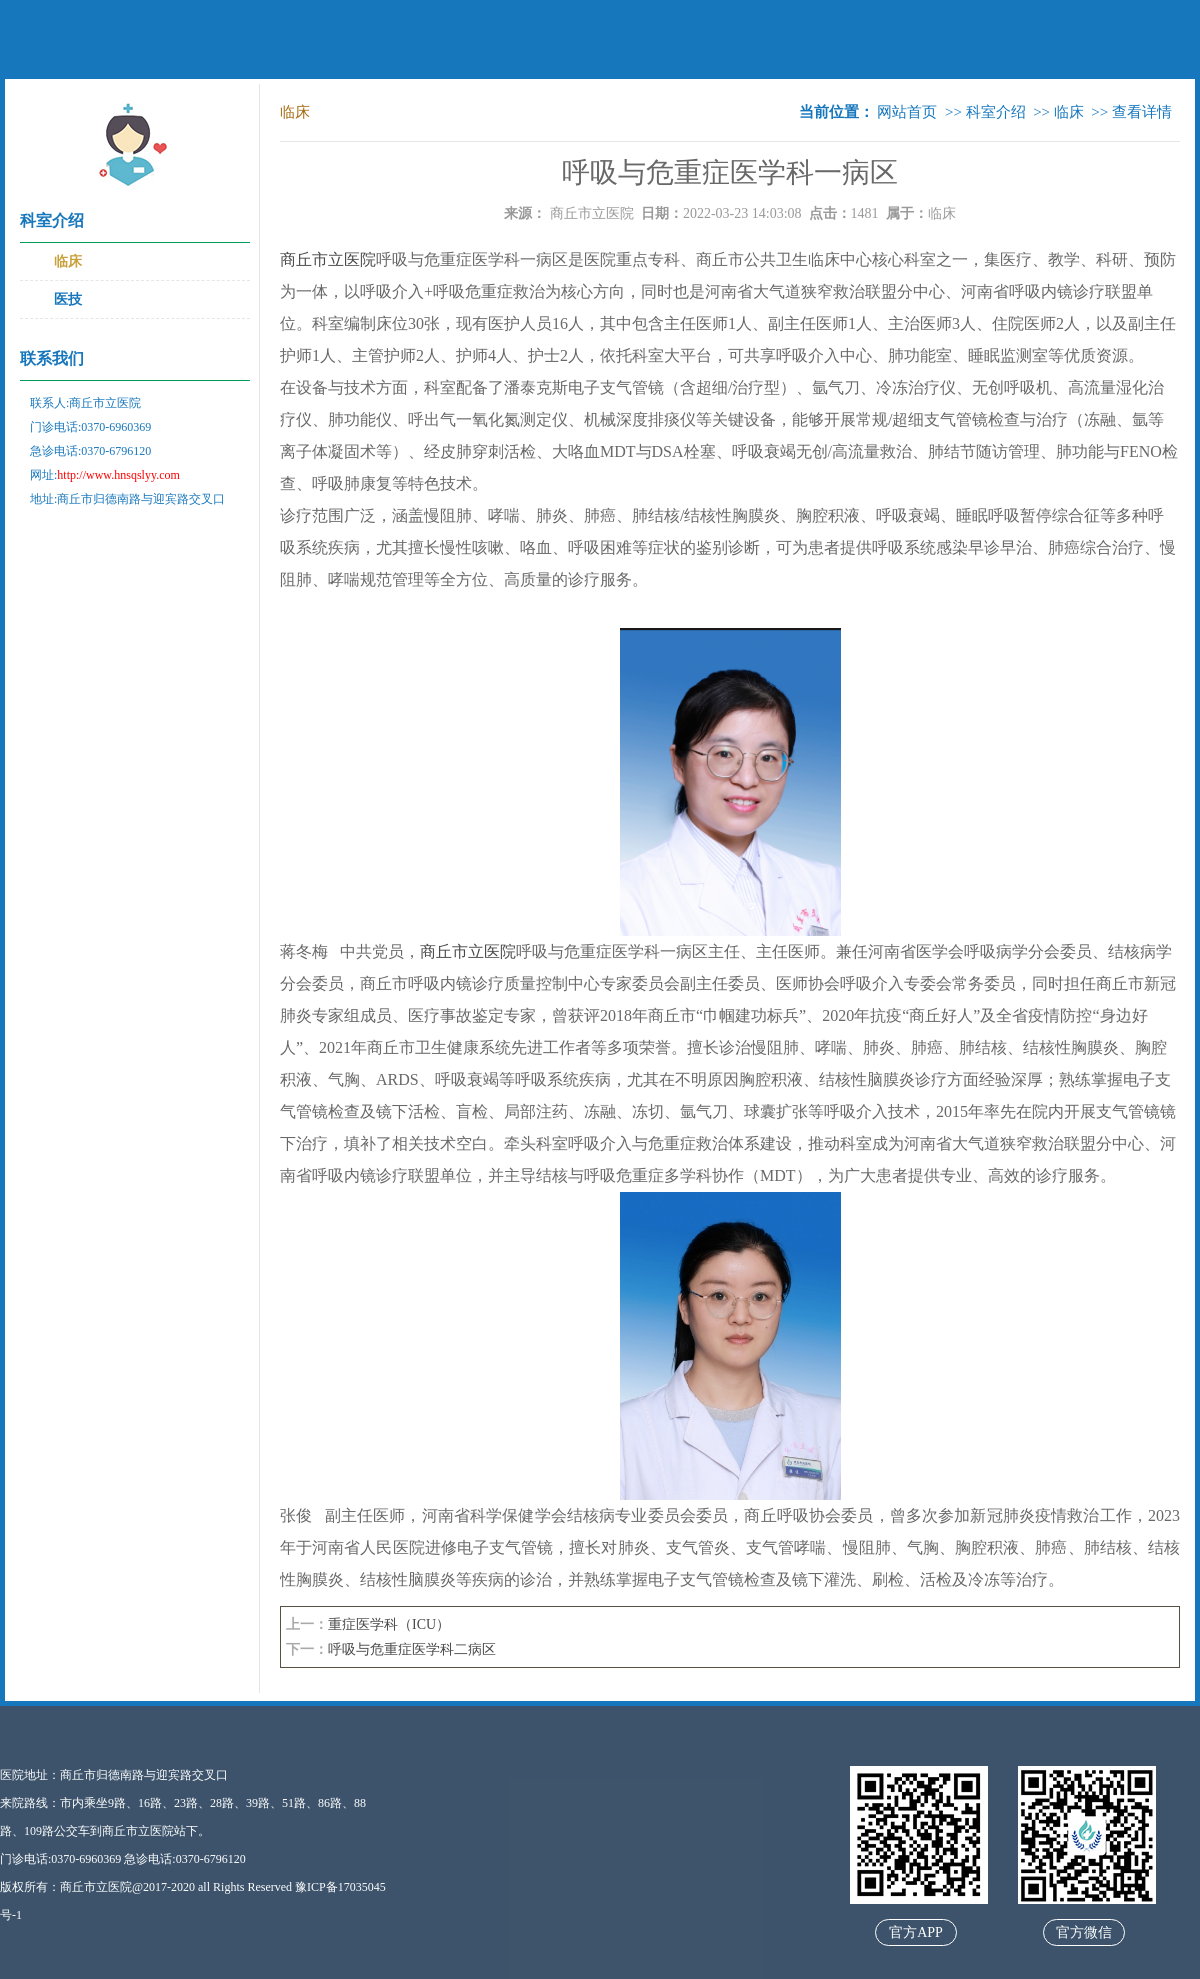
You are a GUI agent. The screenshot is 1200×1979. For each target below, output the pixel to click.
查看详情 (1142, 112)
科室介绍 (996, 112)
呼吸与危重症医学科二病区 (412, 1649)
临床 (68, 261)
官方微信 (1084, 1932)
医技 (68, 299)
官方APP (916, 1932)
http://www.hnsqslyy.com (118, 475)
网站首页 (907, 112)
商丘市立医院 (592, 213)
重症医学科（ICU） (389, 1624)
